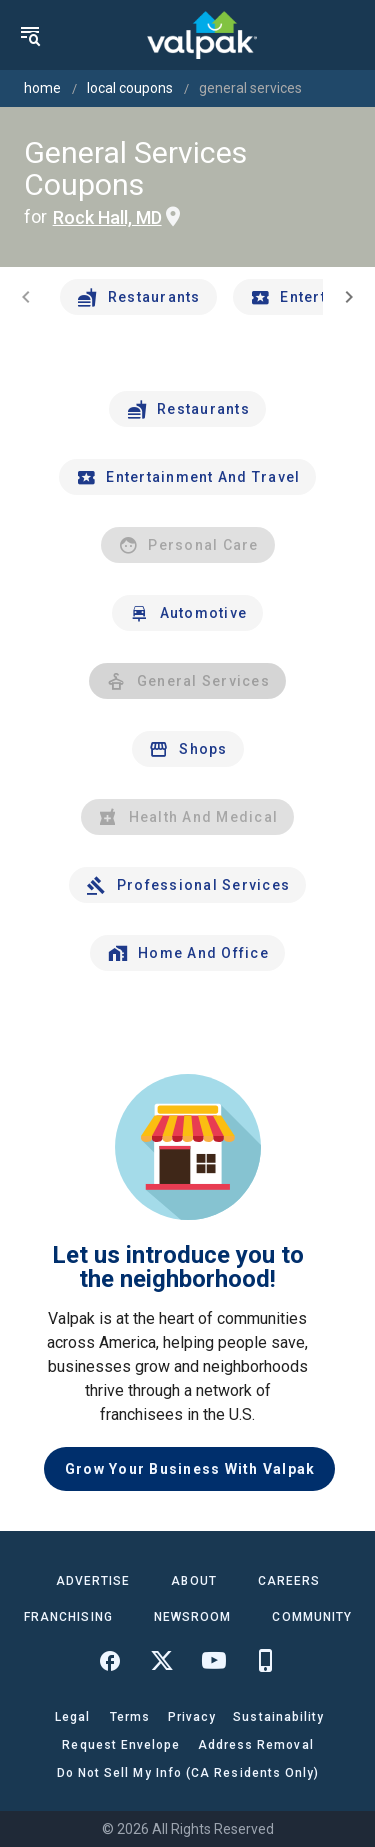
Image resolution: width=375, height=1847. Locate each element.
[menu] (30, 35)
